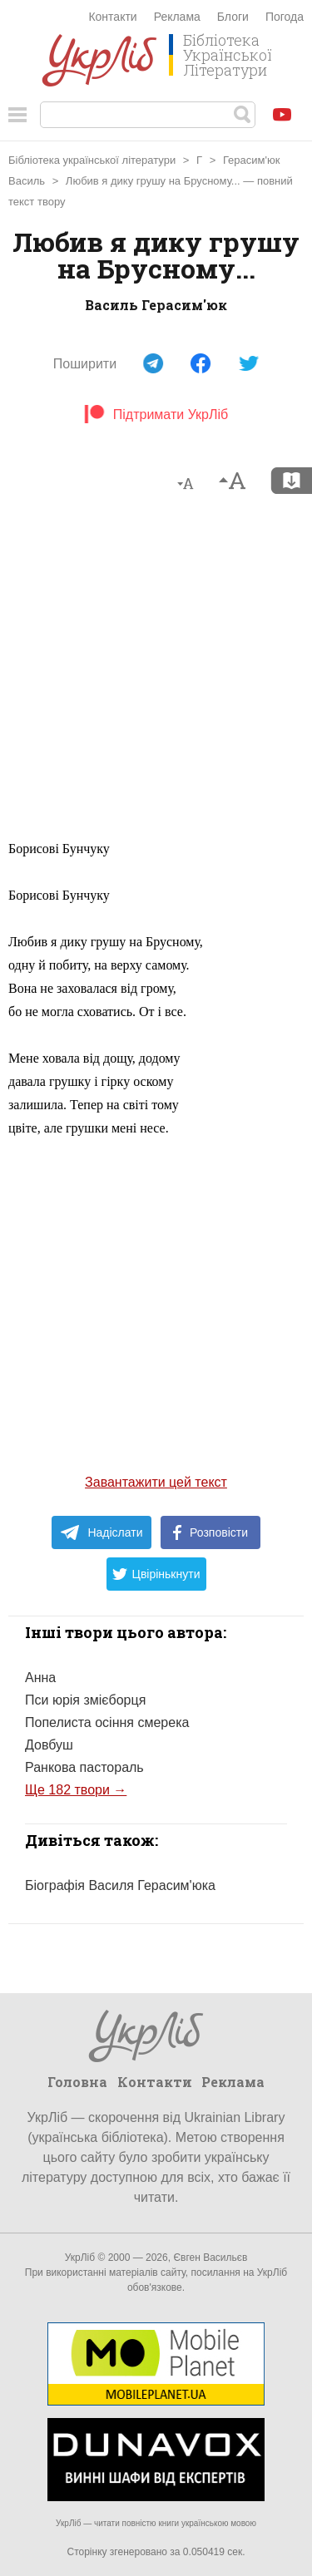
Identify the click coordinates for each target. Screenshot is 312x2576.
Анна (40, 1677)
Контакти (112, 16)
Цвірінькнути (156, 1574)
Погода (284, 16)
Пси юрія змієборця (85, 1700)
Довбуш (49, 1745)
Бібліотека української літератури (92, 160)
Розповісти (210, 1532)
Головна (77, 2081)
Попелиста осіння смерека (107, 1722)
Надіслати (101, 1532)
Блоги (233, 16)
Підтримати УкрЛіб (156, 414)
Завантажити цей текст (156, 1482)
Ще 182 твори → (75, 1790)
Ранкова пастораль (84, 1767)
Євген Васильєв (210, 2257)
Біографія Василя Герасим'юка (120, 1885)
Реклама (177, 16)
